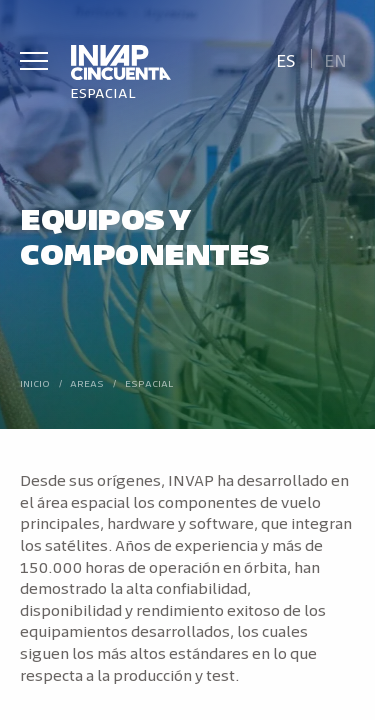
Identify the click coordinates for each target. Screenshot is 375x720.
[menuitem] (285, 58)
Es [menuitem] (286, 59)
